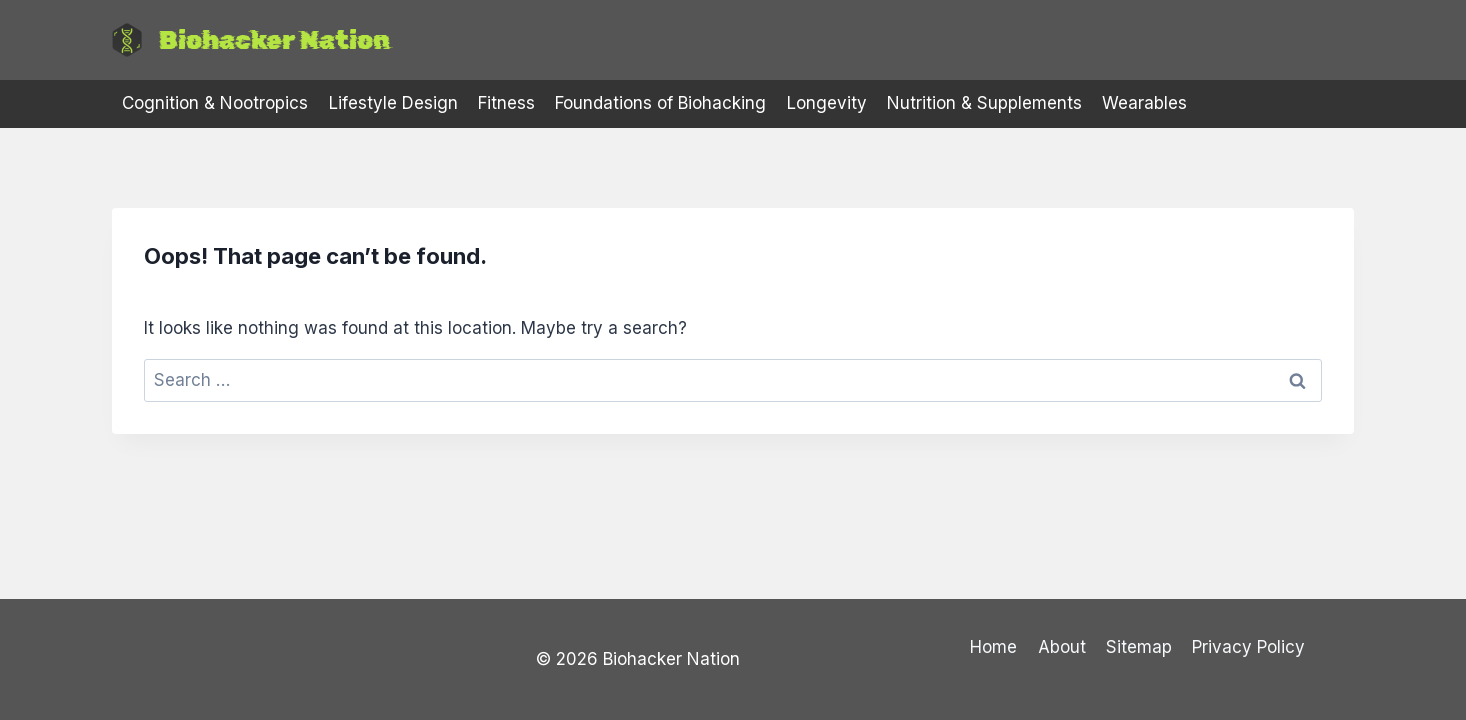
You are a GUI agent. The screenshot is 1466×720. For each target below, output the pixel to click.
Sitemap (1139, 647)
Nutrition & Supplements (984, 103)
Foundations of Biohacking (660, 103)
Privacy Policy (1248, 647)
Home (993, 647)
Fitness (506, 103)
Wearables (1144, 103)
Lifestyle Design (393, 103)
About (1062, 647)
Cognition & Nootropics (215, 103)
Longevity (827, 103)
